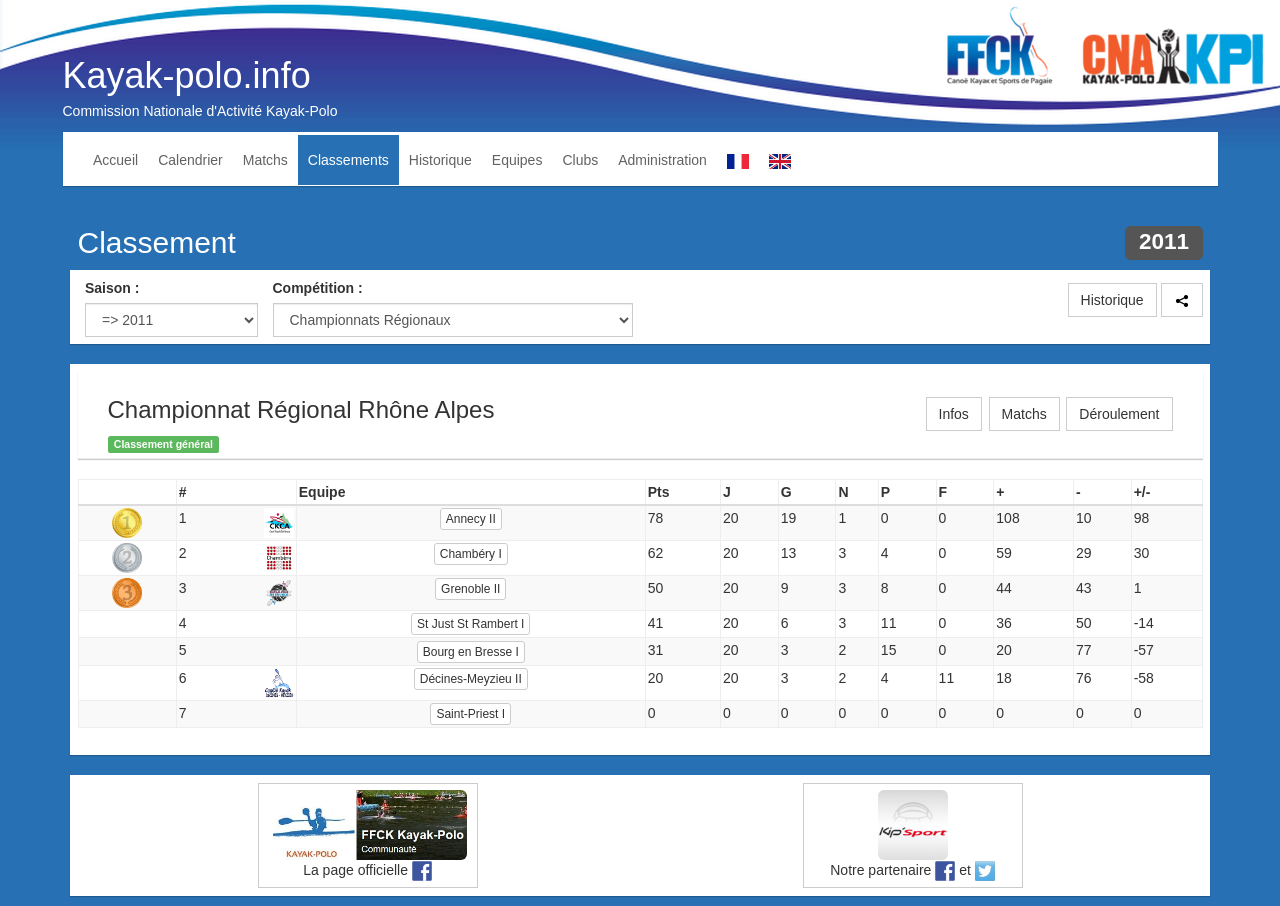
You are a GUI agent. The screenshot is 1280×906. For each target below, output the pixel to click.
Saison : (112, 288)
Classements (348, 160)
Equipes (517, 160)
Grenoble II (470, 589)
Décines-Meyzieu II (471, 679)
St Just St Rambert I (470, 624)
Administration (662, 160)
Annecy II (471, 519)
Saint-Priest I (470, 714)
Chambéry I (471, 554)
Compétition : (318, 288)
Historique (440, 160)
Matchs (265, 160)
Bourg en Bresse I (471, 652)
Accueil (115, 160)
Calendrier (190, 160)
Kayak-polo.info (187, 75)
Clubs (580, 160)
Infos (954, 414)
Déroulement (1119, 414)
